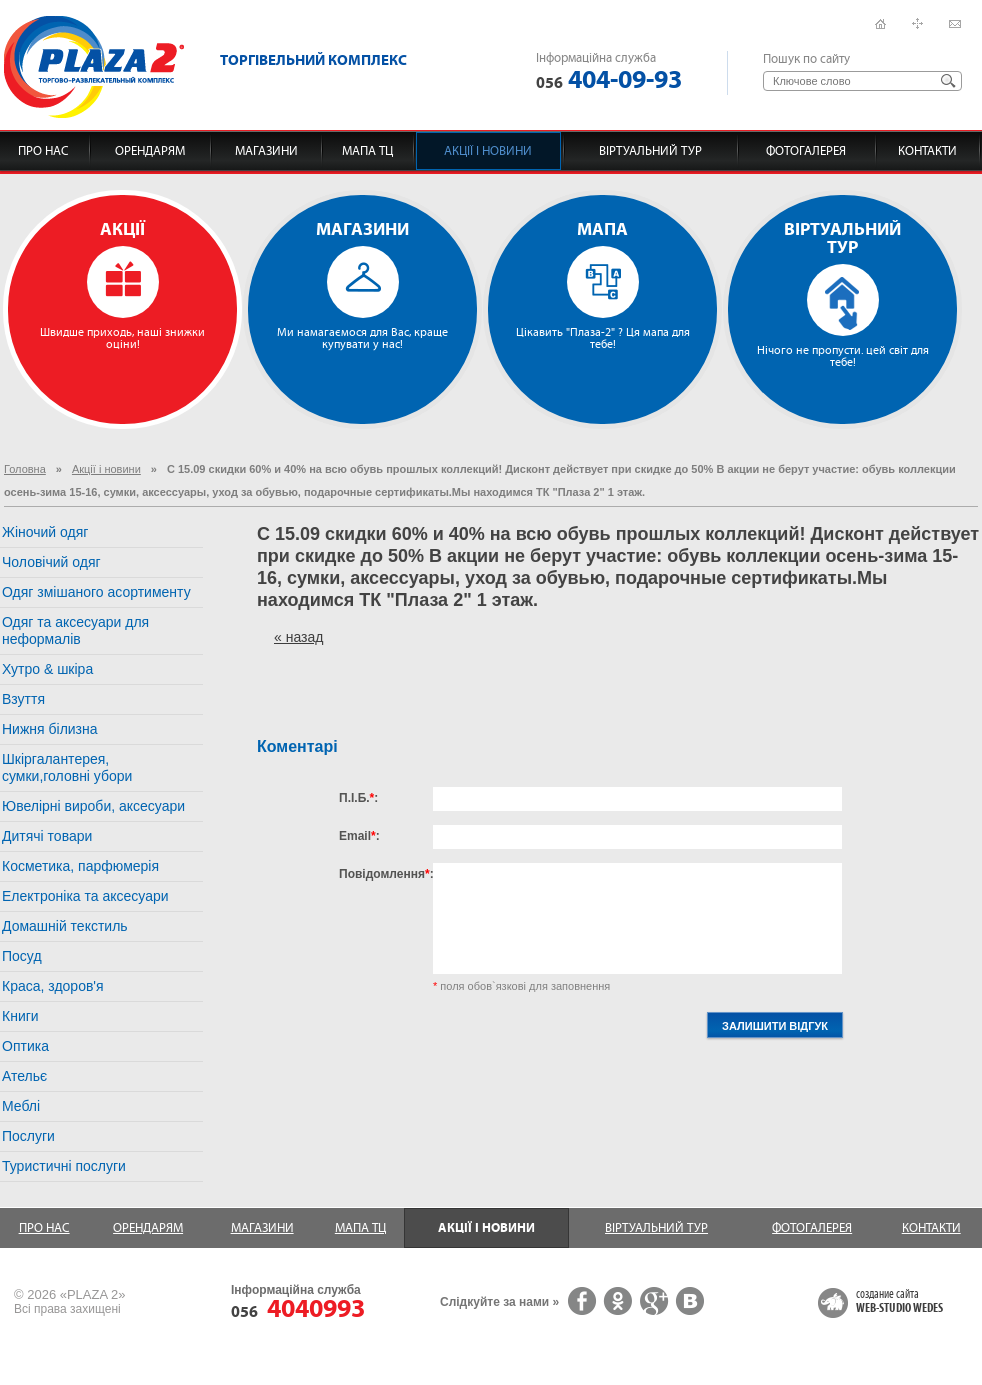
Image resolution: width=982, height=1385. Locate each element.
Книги (20, 1016)
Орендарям (150, 151)
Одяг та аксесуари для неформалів (75, 630)
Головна (25, 469)
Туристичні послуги (64, 1166)
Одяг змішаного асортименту (96, 592)
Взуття (23, 699)
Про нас (43, 151)
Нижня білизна (50, 729)
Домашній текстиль (65, 926)
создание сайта (899, 1302)
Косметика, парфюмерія (80, 866)
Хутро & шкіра (47, 669)
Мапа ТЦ (367, 151)
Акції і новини (488, 151)
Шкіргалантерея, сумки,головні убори (67, 767)
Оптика (25, 1046)
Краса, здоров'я (53, 986)
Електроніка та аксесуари (85, 896)
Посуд (22, 956)
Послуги (28, 1136)
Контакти (927, 151)
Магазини (266, 151)
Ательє (24, 1076)
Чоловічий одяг (51, 562)
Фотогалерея (806, 151)
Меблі (21, 1106)
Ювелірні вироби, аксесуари (93, 806)
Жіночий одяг (45, 532)
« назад (298, 637)
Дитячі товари (47, 836)
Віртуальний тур (650, 151)
